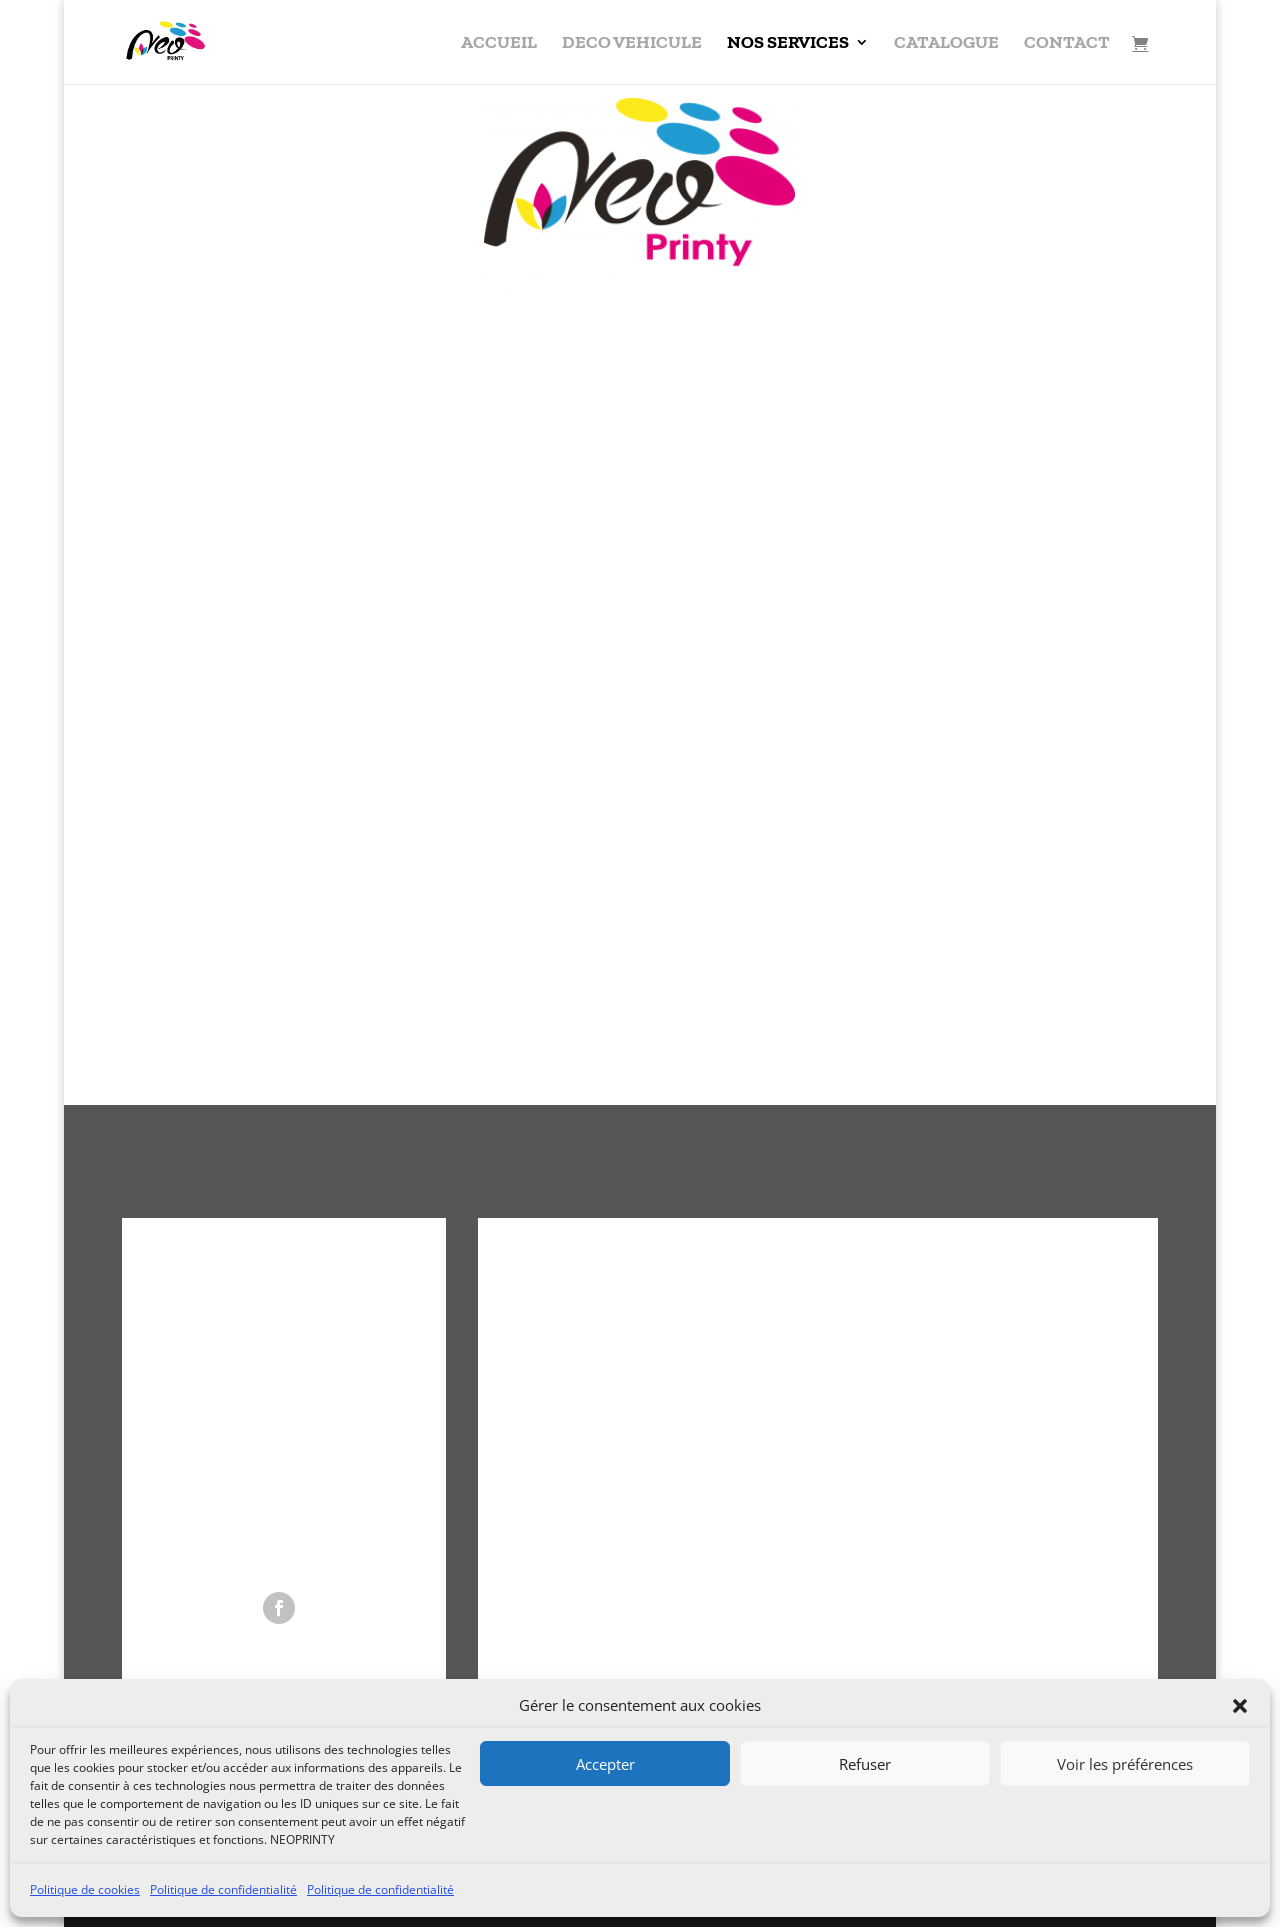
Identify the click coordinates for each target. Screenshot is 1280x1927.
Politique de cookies (85, 1889)
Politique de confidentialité (223, 1889)
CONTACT (1067, 44)
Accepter (605, 1764)
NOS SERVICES (788, 44)
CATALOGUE (946, 44)
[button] (1240, 1706)
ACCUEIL (499, 44)
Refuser (865, 1764)
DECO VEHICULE (632, 44)
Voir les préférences (1125, 1764)
